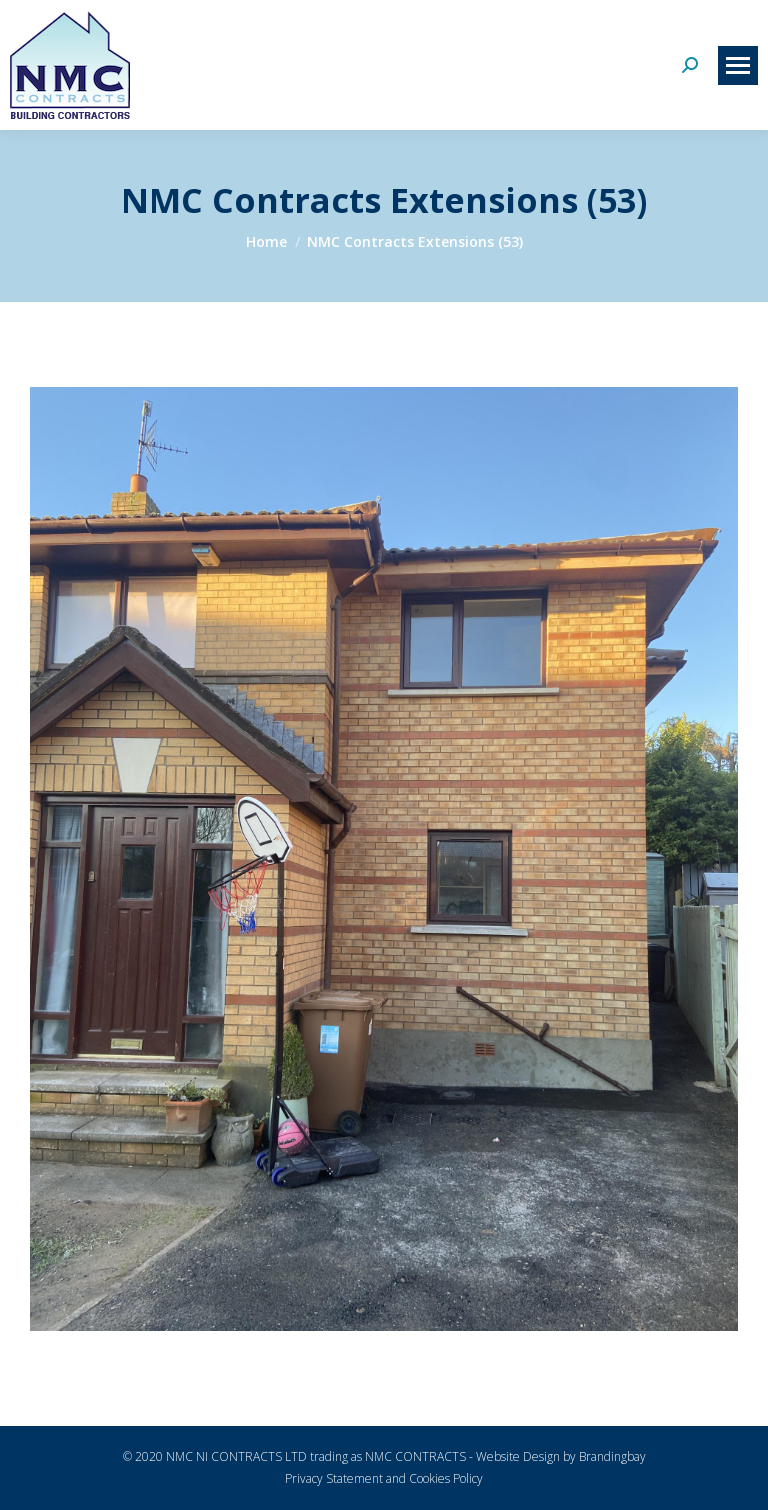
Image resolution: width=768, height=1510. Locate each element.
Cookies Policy (446, 1478)
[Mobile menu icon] (738, 65)
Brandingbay (612, 1456)
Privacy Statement (334, 1478)
